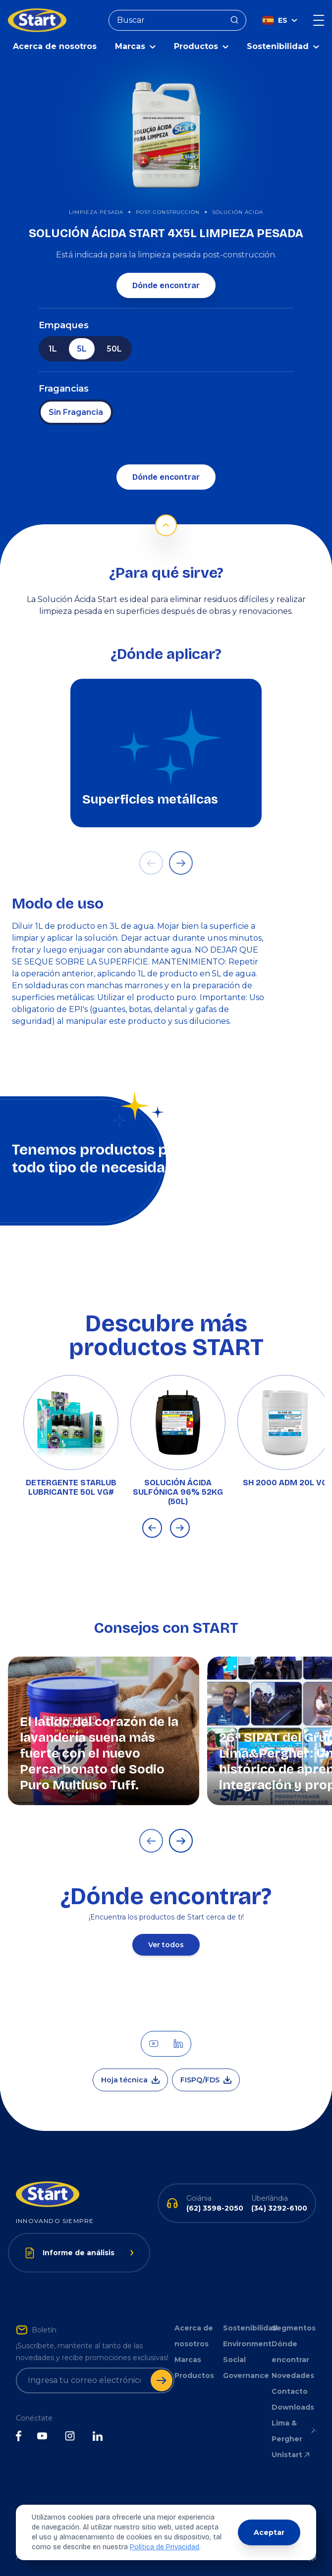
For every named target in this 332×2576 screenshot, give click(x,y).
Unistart (291, 2452)
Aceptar (269, 2532)
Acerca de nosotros (55, 44)
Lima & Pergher (294, 2428)
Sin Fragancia (76, 409)
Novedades (293, 2373)
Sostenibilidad (245, 2325)
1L (53, 346)
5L (82, 346)
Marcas (187, 2357)
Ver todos (166, 1942)
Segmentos (294, 2325)
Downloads (293, 2404)
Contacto (290, 2388)
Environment (245, 2341)
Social (234, 2357)
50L (114, 346)
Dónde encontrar (166, 283)
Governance (245, 2373)
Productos (194, 2373)
